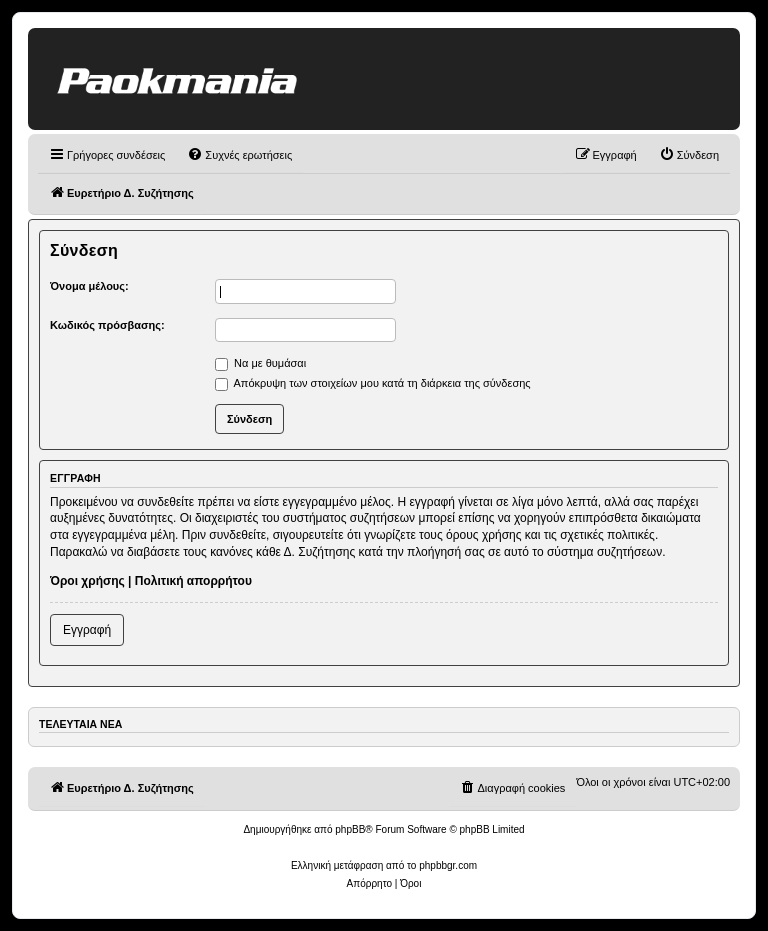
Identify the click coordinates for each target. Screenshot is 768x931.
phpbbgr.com (448, 865)
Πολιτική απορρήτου (193, 581)
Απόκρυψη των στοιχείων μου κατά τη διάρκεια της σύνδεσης (373, 383)
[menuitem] (239, 155)
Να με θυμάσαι (260, 363)
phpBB (350, 829)
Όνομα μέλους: (89, 286)
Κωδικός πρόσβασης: (107, 325)
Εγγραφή (87, 630)
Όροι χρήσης (87, 581)
